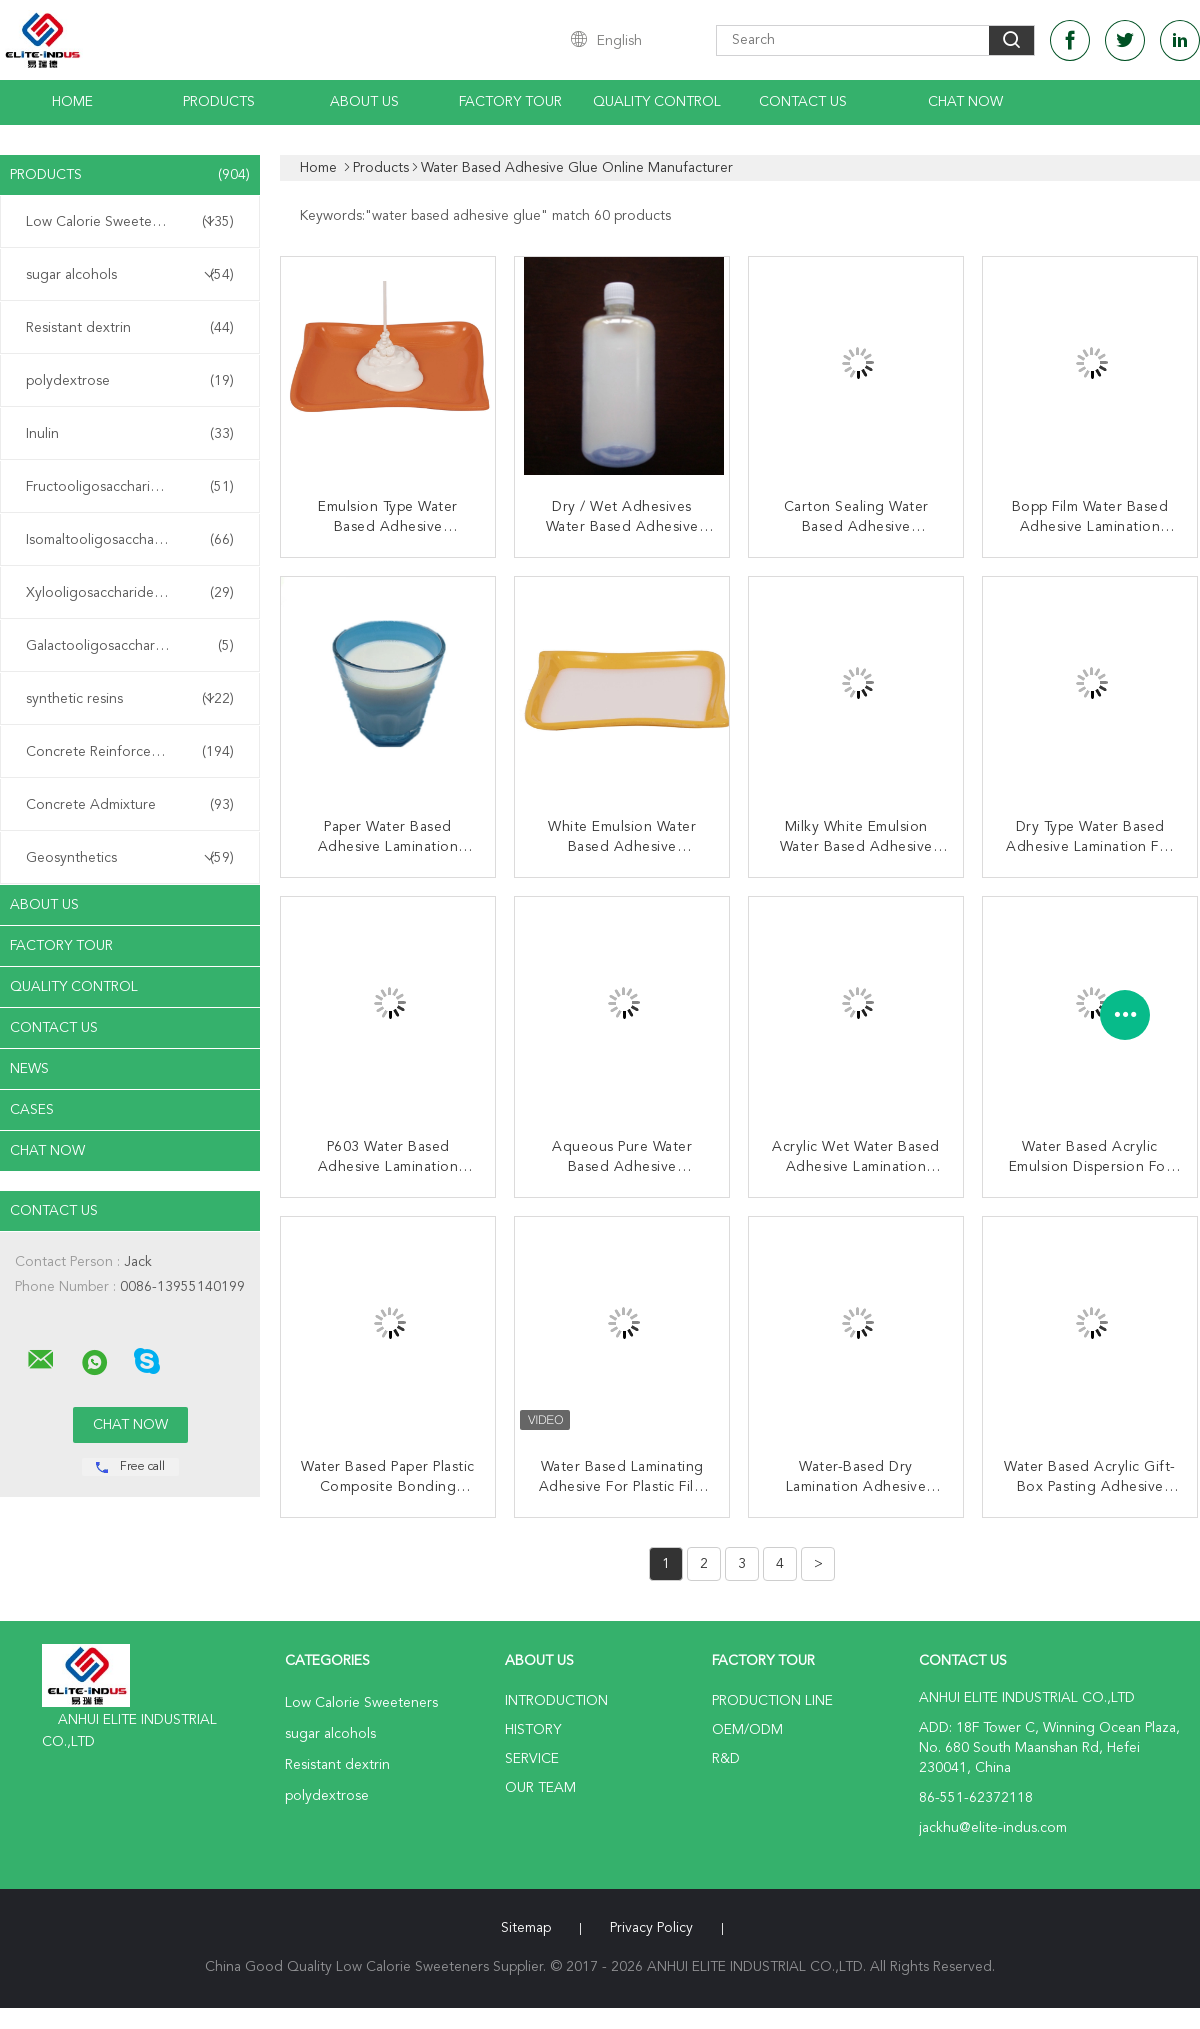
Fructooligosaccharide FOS (130, 487)
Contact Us (803, 102)
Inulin (130, 434)
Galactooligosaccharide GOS (130, 646)
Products (219, 102)
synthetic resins (130, 699)
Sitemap (526, 1928)
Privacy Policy (651, 1928)
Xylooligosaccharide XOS (130, 593)
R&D (726, 1759)
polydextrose (130, 381)
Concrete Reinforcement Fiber (130, 752)
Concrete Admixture (130, 805)
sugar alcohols (130, 275)
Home (72, 102)
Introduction (556, 1701)
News (29, 1069)
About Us (364, 102)
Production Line (772, 1701)
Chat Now (965, 102)
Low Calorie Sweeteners (130, 222)
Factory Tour (510, 102)
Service (532, 1759)
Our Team (540, 1788)
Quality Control (657, 102)
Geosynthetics (130, 858)
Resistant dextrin (130, 328)
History (533, 1730)
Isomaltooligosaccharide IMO (130, 540)
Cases (32, 1110)
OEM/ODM (747, 1730)
